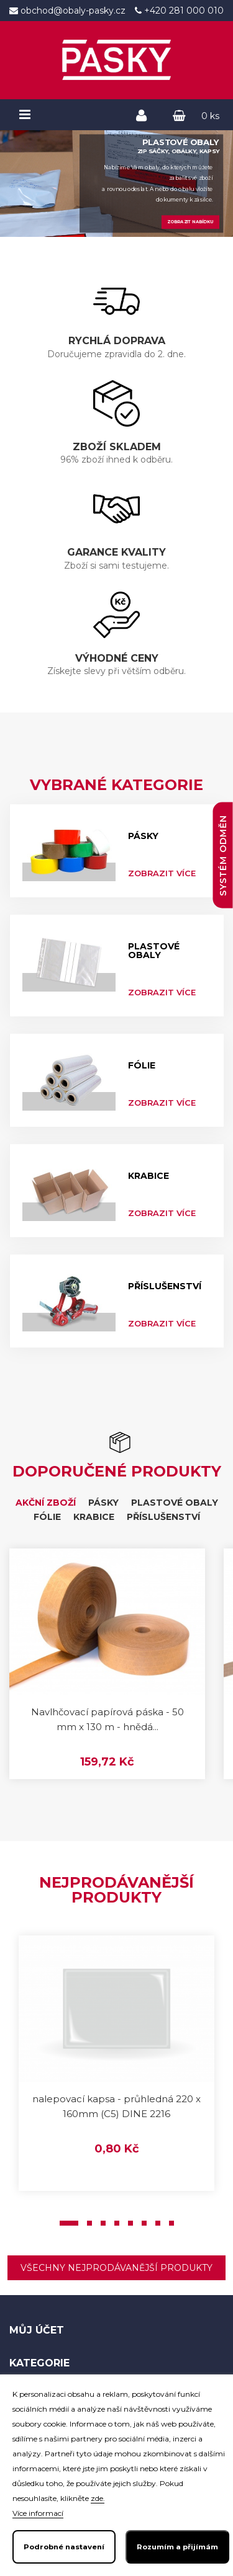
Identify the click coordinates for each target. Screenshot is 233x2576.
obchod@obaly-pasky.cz (72, 10)
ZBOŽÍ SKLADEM (117, 447)
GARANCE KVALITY (116, 552)
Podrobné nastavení (64, 2547)
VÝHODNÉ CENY (116, 658)
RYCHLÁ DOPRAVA (116, 341)
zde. (97, 2498)
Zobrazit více (162, 873)
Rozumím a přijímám (177, 2547)
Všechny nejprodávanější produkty (116, 2267)
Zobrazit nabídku (190, 222)
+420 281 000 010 (183, 10)
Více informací (37, 2513)
